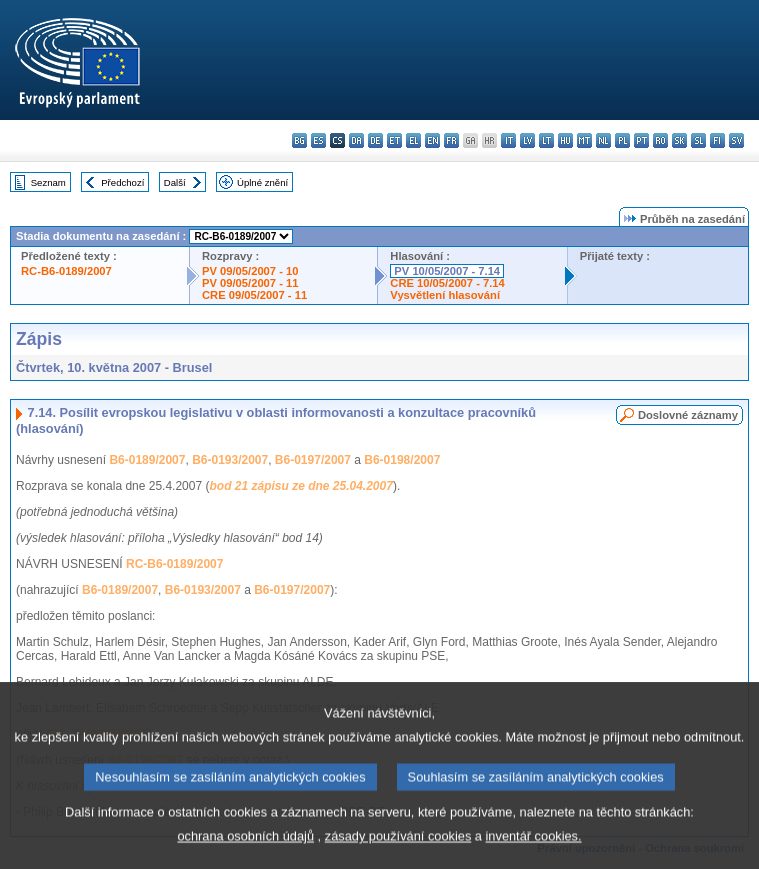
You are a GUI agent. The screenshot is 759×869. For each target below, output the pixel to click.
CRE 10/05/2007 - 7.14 (447, 283)
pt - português (641, 140)
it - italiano (508, 140)
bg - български (299, 140)
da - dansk (356, 140)
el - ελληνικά (413, 140)
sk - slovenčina (679, 140)
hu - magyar (565, 140)
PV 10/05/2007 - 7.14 (447, 271)
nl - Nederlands (603, 140)
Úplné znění (262, 182)
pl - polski (622, 140)
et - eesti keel (394, 140)
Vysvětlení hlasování (445, 295)
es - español (318, 140)
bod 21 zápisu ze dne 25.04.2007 (300, 486)
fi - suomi (717, 140)
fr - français (451, 140)
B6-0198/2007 (402, 460)
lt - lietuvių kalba (546, 140)
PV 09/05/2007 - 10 (250, 271)
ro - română (660, 140)
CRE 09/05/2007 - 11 (254, 295)
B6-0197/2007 (313, 460)
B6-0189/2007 (147, 460)
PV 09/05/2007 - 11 (250, 283)
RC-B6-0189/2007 (66, 271)
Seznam (48, 182)
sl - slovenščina (698, 140)
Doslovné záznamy (688, 415)
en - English (432, 140)
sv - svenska (736, 140)
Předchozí (122, 182)
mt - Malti (584, 140)
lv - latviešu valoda (527, 140)
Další (175, 182)
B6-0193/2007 (230, 460)
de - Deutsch (375, 140)
